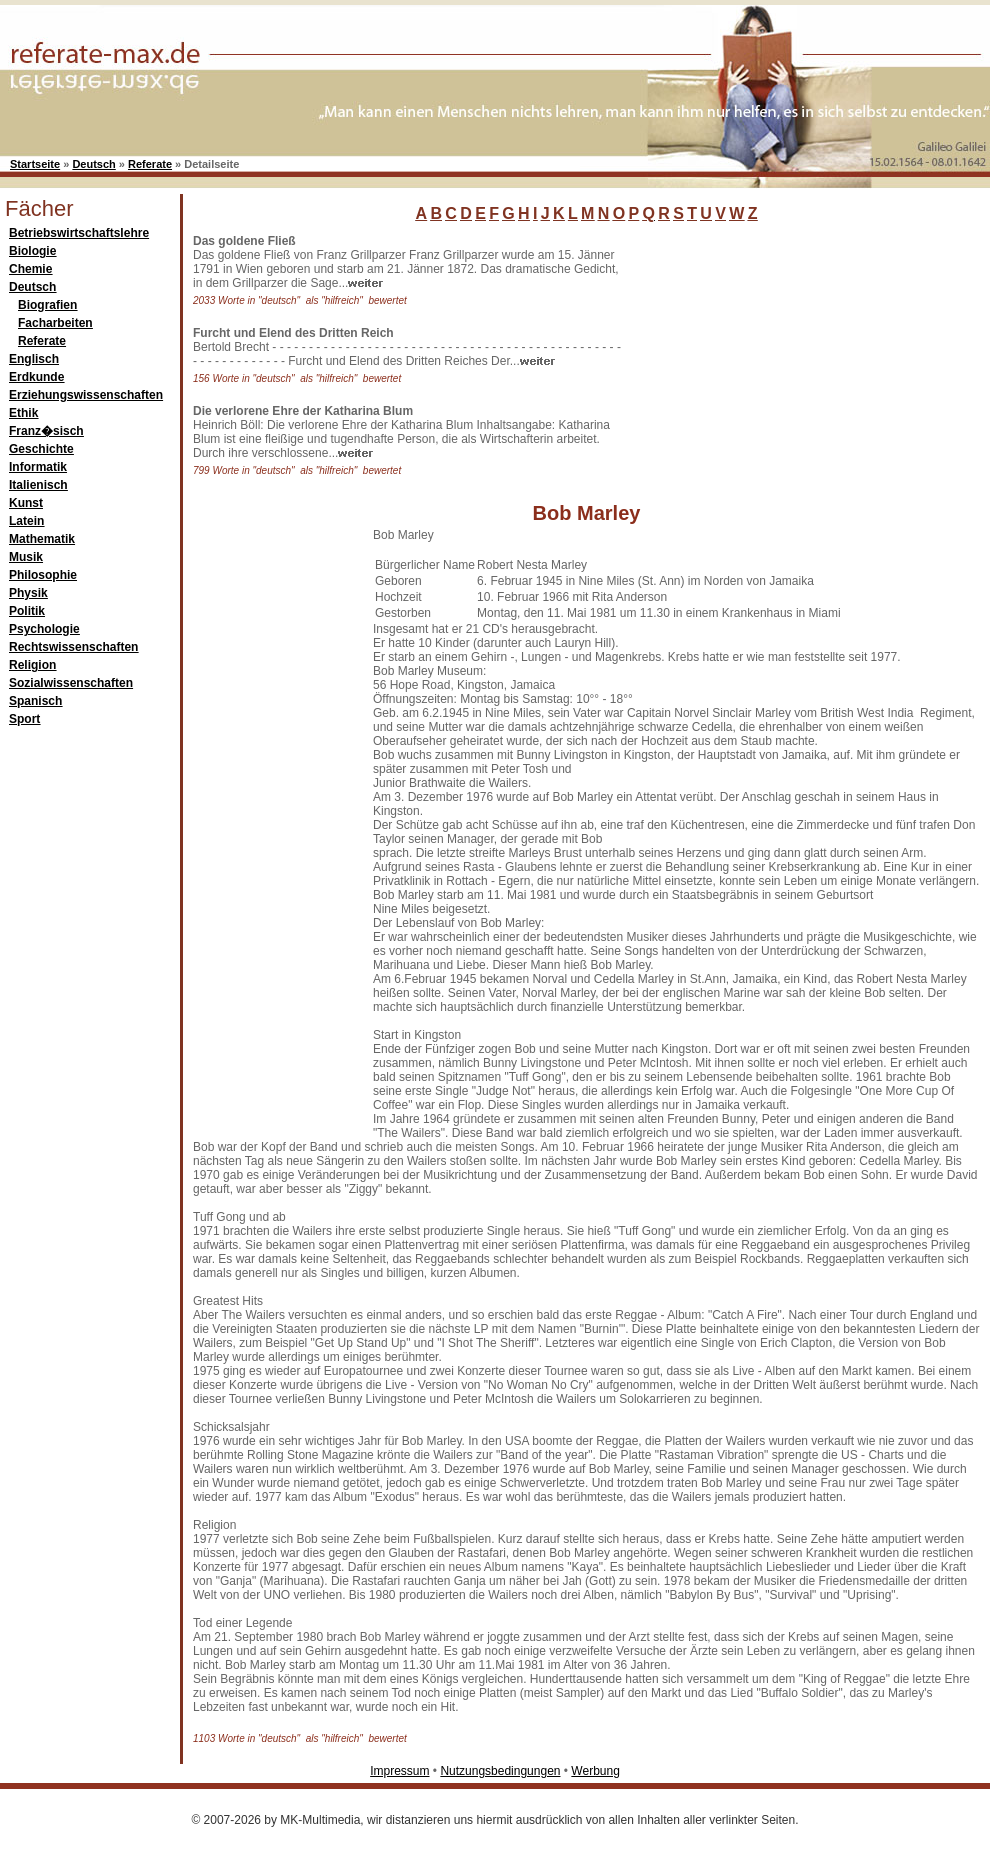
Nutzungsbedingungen (500, 1771)
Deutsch (93, 164)
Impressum (399, 1771)
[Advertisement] (273, 828)
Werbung (595, 1771)
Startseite (35, 164)
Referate (150, 164)
